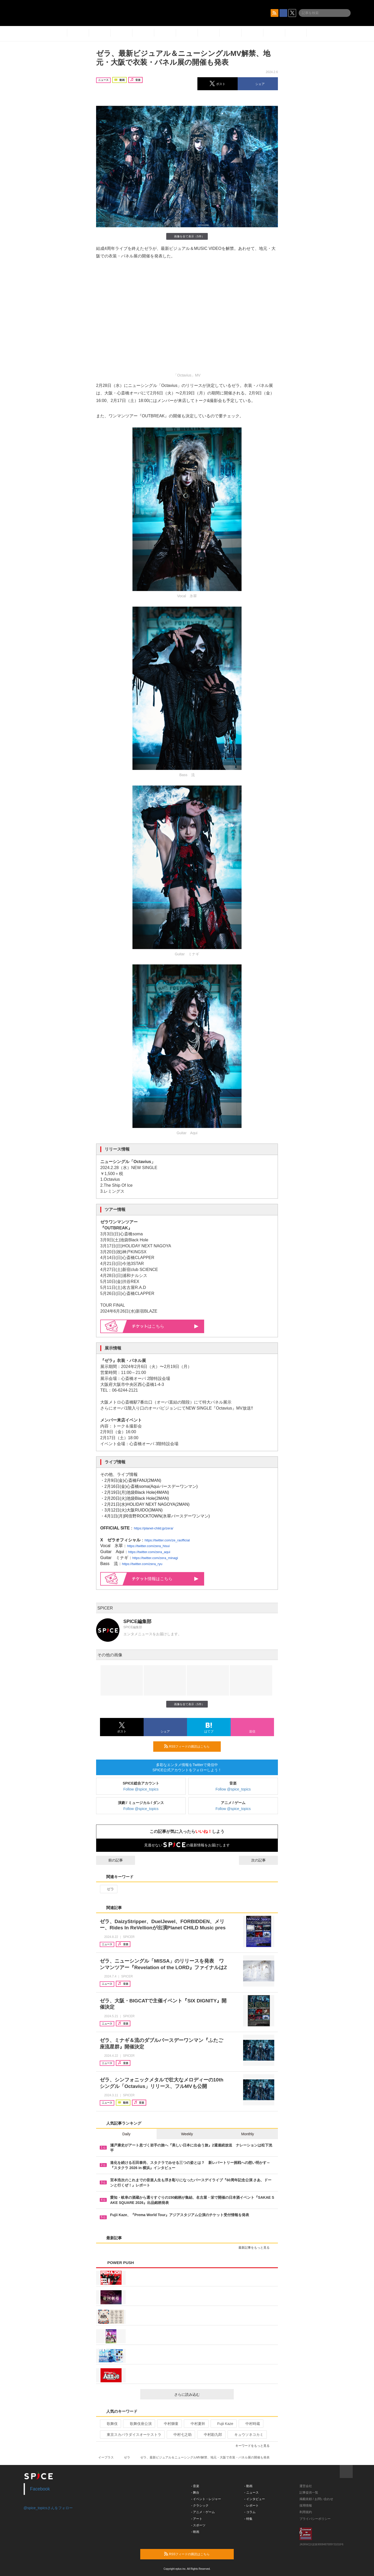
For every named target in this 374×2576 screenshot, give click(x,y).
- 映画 (195, 2532)
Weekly (187, 2134)
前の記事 (111, 1860)
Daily (126, 2134)
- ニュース (251, 2492)
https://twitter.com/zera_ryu (142, 1564)
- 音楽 (195, 2486)
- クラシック (200, 2505)
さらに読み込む (202, 2394)
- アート (196, 2519)
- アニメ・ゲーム (203, 2512)
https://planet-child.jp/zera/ (153, 1528)
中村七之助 (180, 2434)
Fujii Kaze (223, 2424)
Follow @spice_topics (141, 1789)
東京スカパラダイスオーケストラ (131, 2434)
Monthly (247, 2134)
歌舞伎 (110, 2424)
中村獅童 (168, 2424)
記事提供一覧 (308, 2492)
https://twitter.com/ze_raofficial (167, 1540)
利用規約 (305, 2512)
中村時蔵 (250, 2424)
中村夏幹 (195, 2424)
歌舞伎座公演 (138, 2424)
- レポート (251, 2505)
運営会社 (305, 2486)
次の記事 (263, 1860)
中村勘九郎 (210, 2434)
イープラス (106, 2457)
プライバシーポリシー (315, 2519)
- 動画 (248, 2486)
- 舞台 (195, 2492)
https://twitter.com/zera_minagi (155, 1558)
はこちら (165, 1326)
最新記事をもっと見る (256, 2247)
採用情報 (305, 2505)
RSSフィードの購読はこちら (190, 1746)
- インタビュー (254, 2499)
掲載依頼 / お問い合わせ (316, 2499)
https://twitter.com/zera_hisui (148, 1546)
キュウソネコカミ (246, 2434)
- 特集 (248, 2519)
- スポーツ (198, 2525)
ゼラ (108, 1889)
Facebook (40, 2488)
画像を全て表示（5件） (187, 236)
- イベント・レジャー (206, 2499)
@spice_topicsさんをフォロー (48, 2508)
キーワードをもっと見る (254, 2446)
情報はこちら (165, 1578)
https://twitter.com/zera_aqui (149, 1552)
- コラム (250, 2512)
